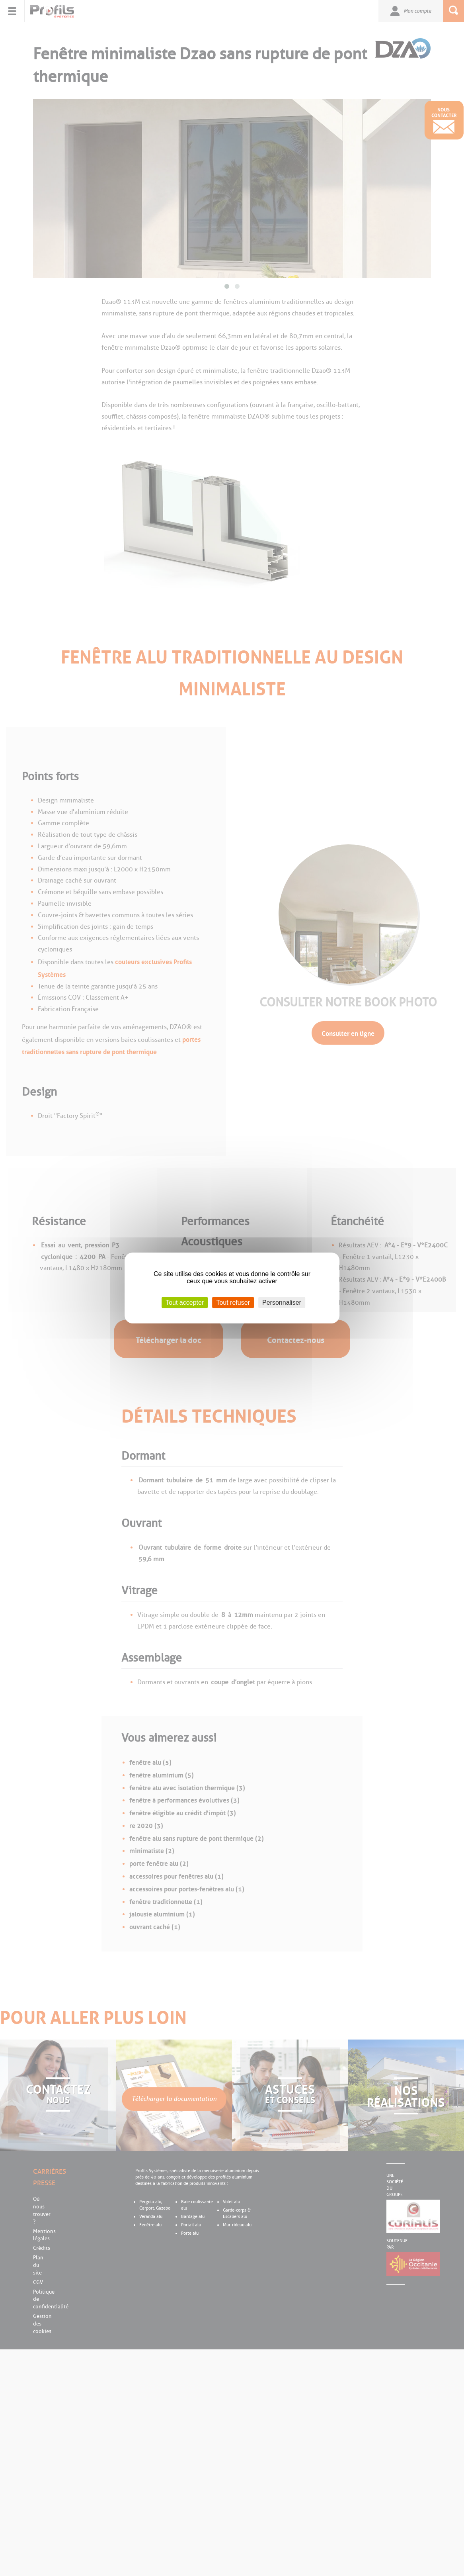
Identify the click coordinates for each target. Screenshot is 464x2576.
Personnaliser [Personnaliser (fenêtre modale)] (281, 1302)
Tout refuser (233, 1302)
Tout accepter (185, 1302)
